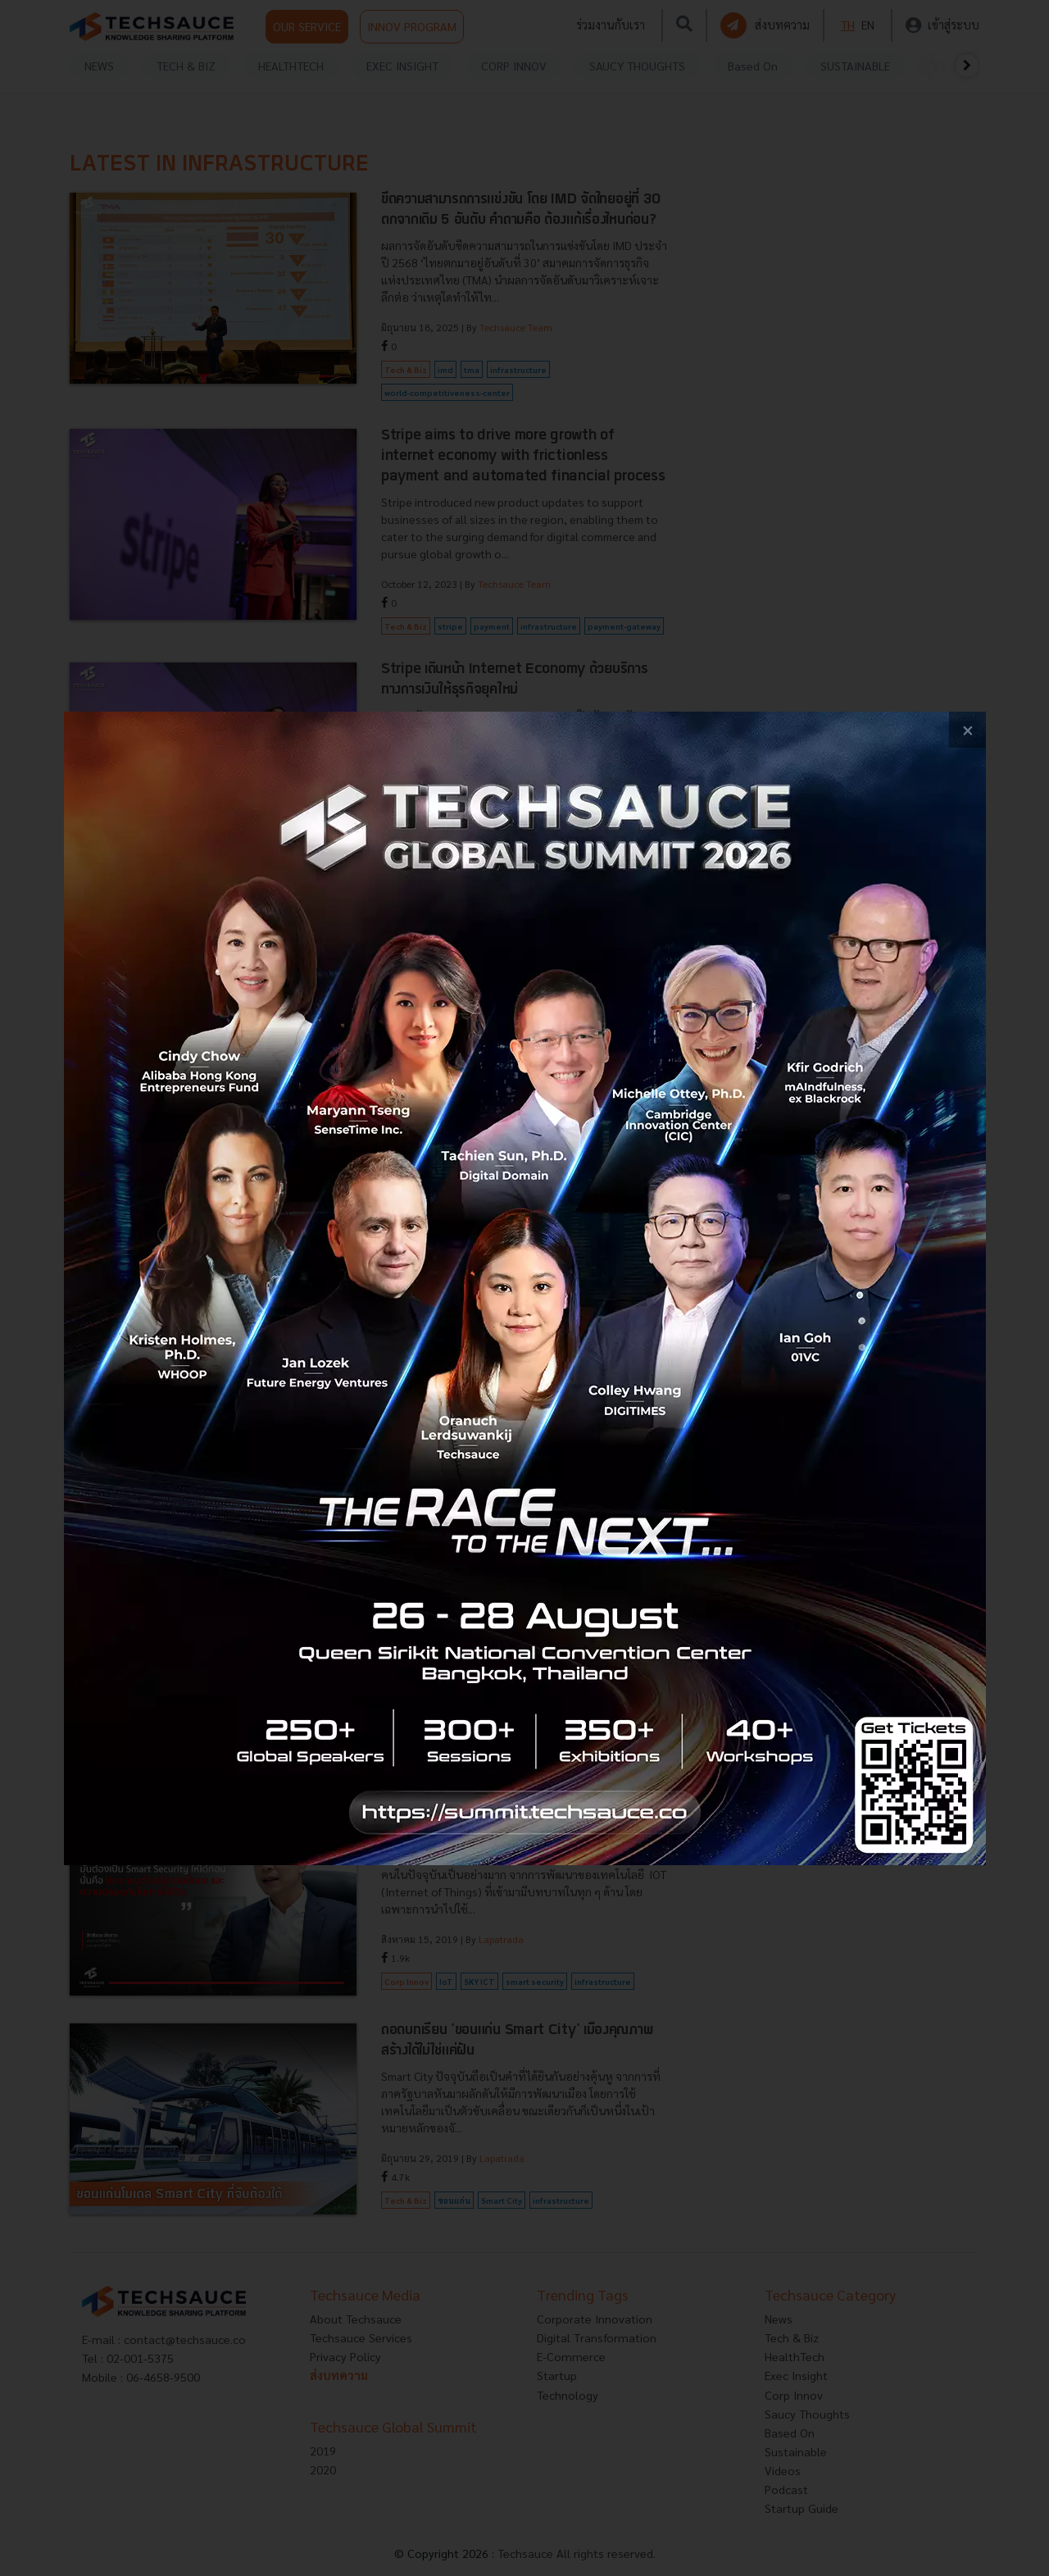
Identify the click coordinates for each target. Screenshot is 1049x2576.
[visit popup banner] (525, 1288)
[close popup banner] (967, 730)
